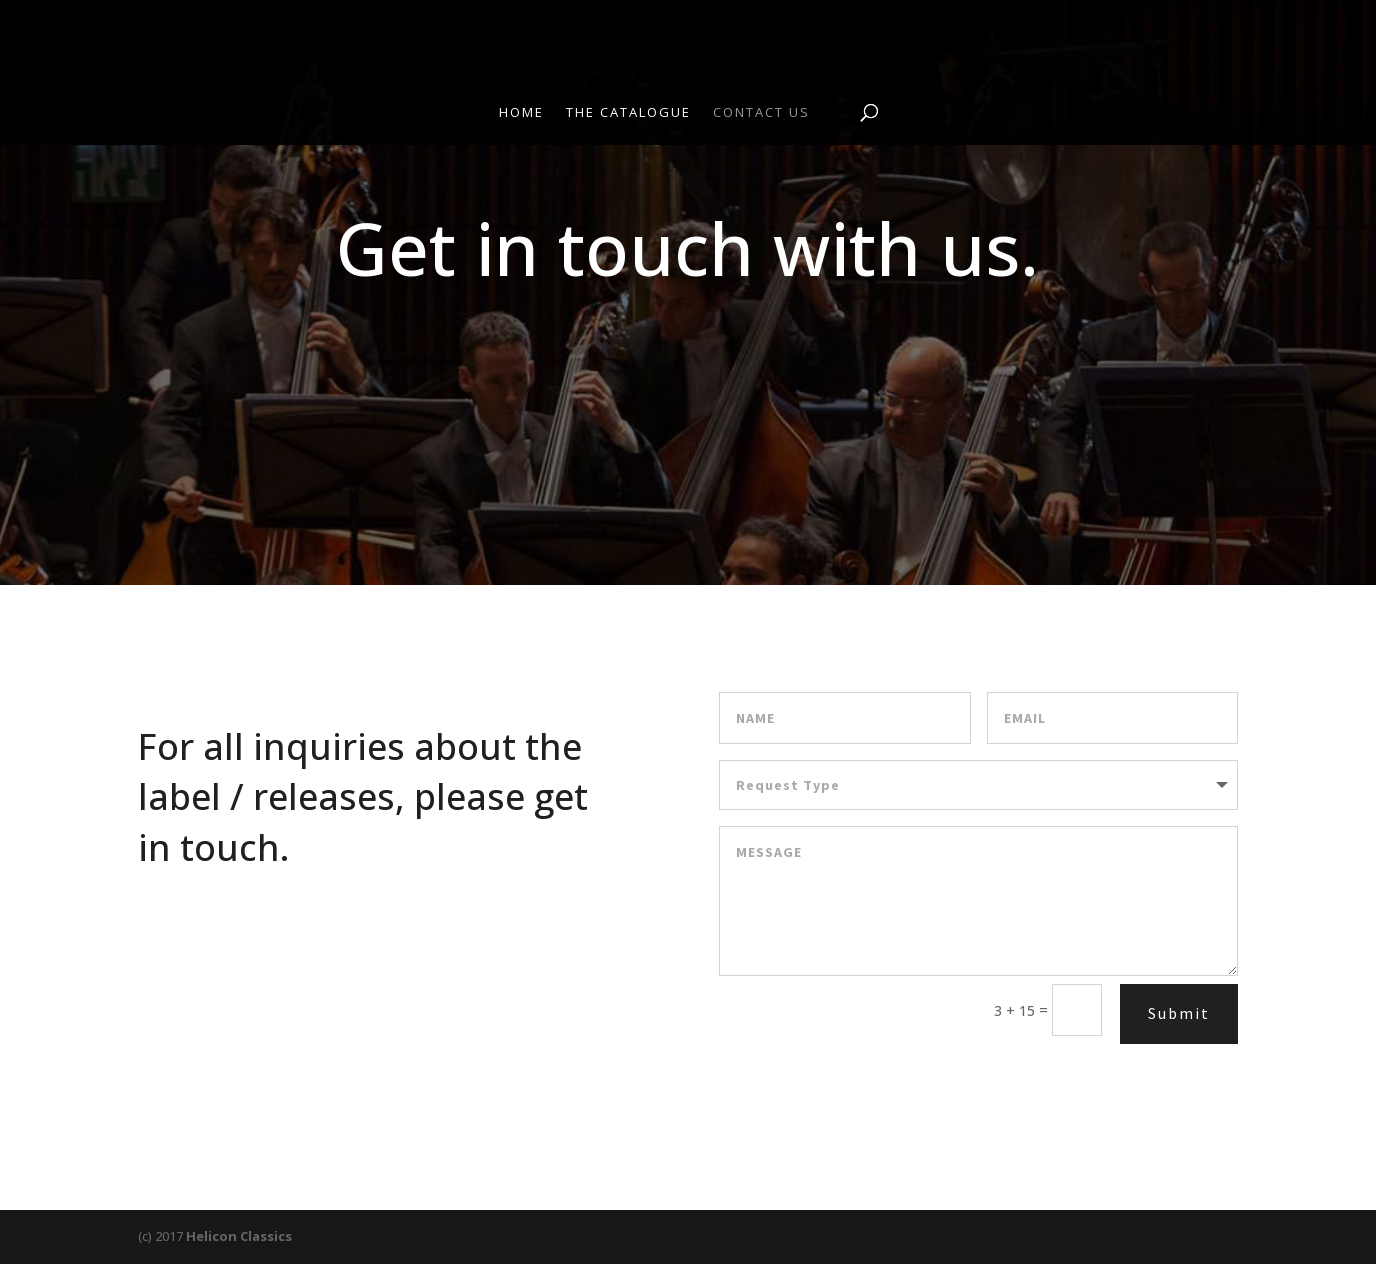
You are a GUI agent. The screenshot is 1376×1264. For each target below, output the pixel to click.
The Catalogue (628, 113)
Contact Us (761, 113)
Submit (1179, 1013)
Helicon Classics (239, 1236)
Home (521, 113)
